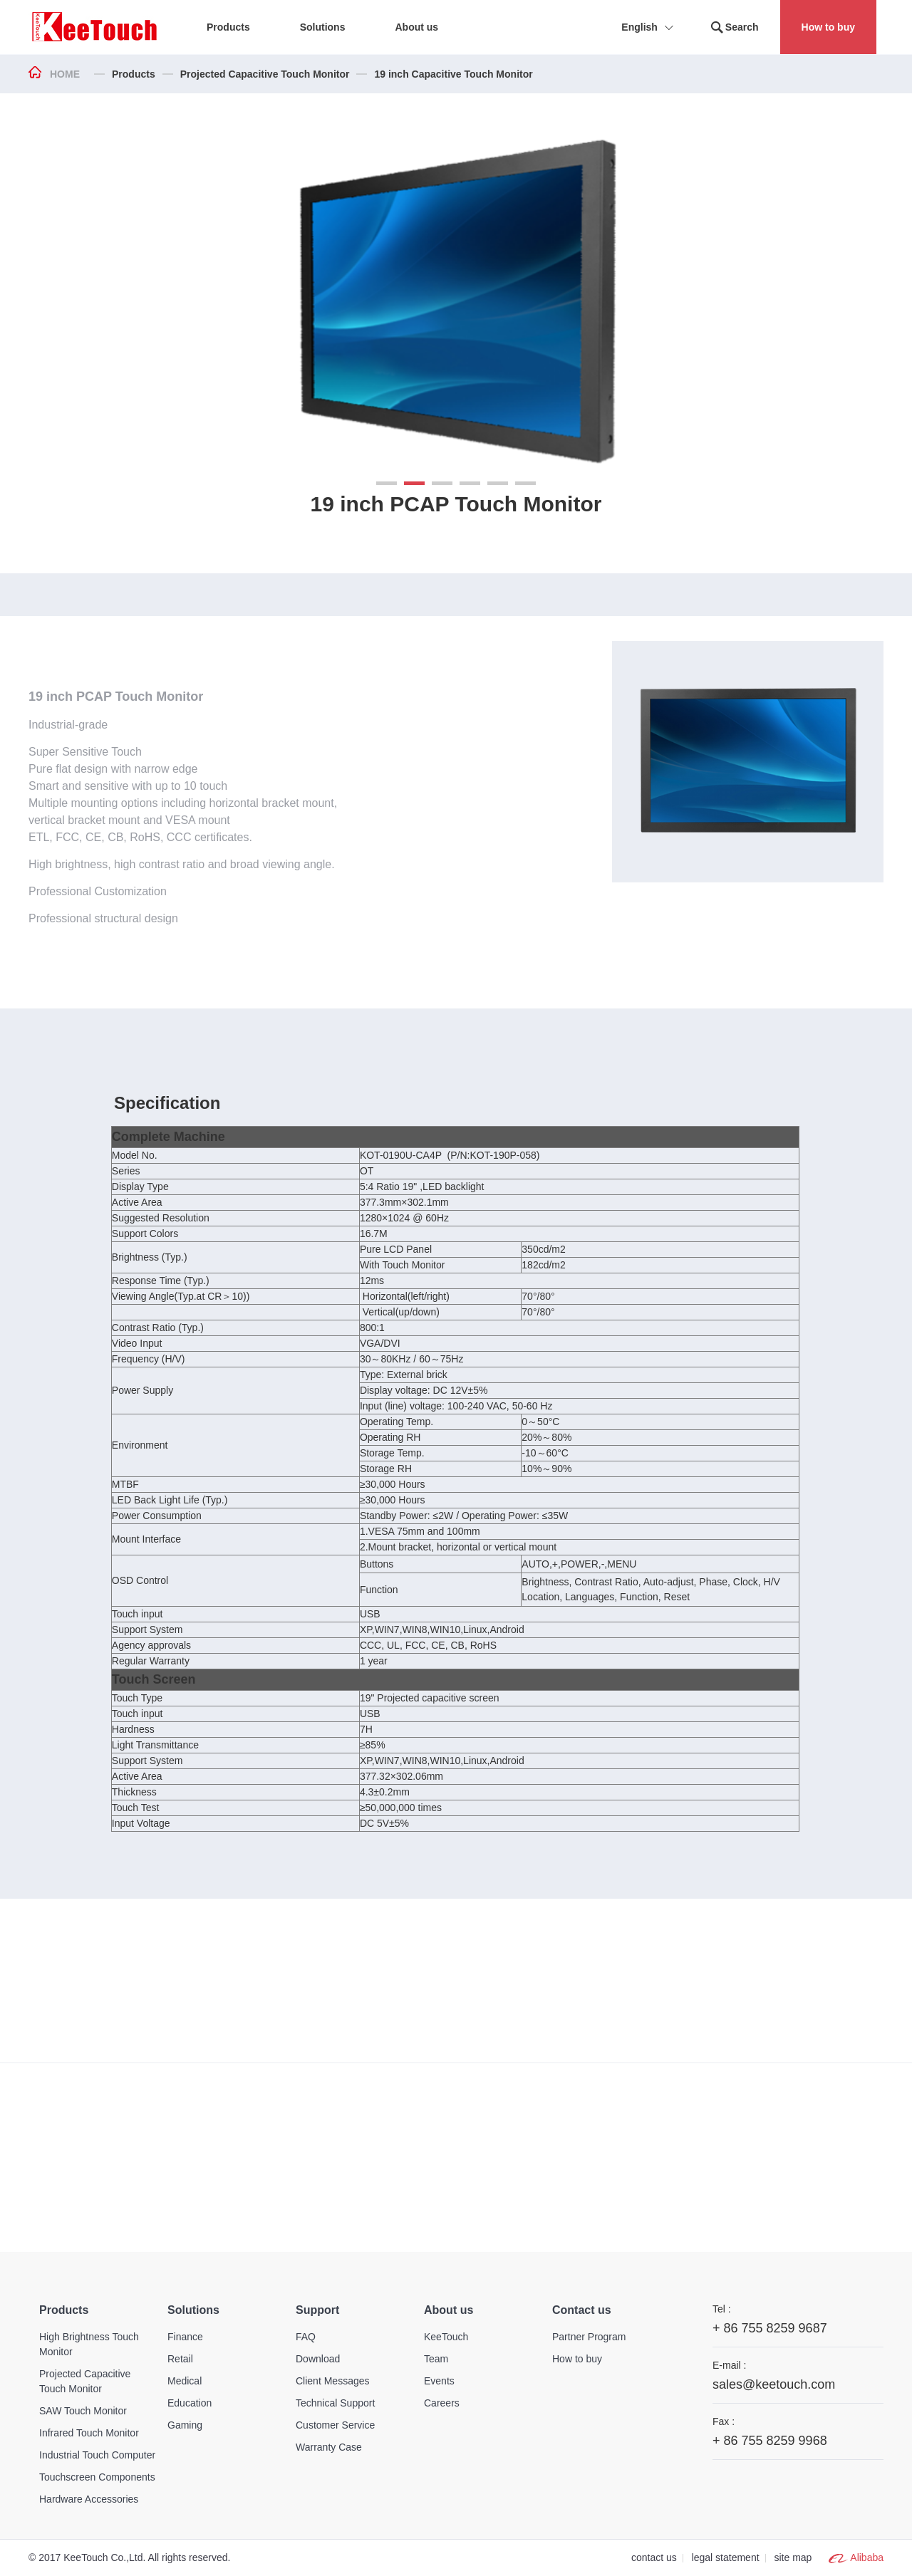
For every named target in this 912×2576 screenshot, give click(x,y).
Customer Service (335, 2425)
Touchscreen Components (97, 2477)
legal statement (726, 2557)
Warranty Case (329, 2447)
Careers (442, 2403)
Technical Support (335, 2403)
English (650, 28)
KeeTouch (446, 2336)
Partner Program (589, 2336)
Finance (185, 2336)
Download (318, 2358)
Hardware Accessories (88, 2499)
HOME (65, 74)
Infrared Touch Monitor (89, 2433)
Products (133, 74)
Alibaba (867, 2557)
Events (439, 2381)
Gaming (184, 2425)
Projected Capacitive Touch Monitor (265, 74)
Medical (184, 2381)
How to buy (828, 27)
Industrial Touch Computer (97, 2455)
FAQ (306, 2336)
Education (189, 2403)
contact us (654, 2557)
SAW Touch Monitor (83, 2410)
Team (436, 2358)
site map (793, 2557)
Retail (180, 2358)
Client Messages (333, 2381)
